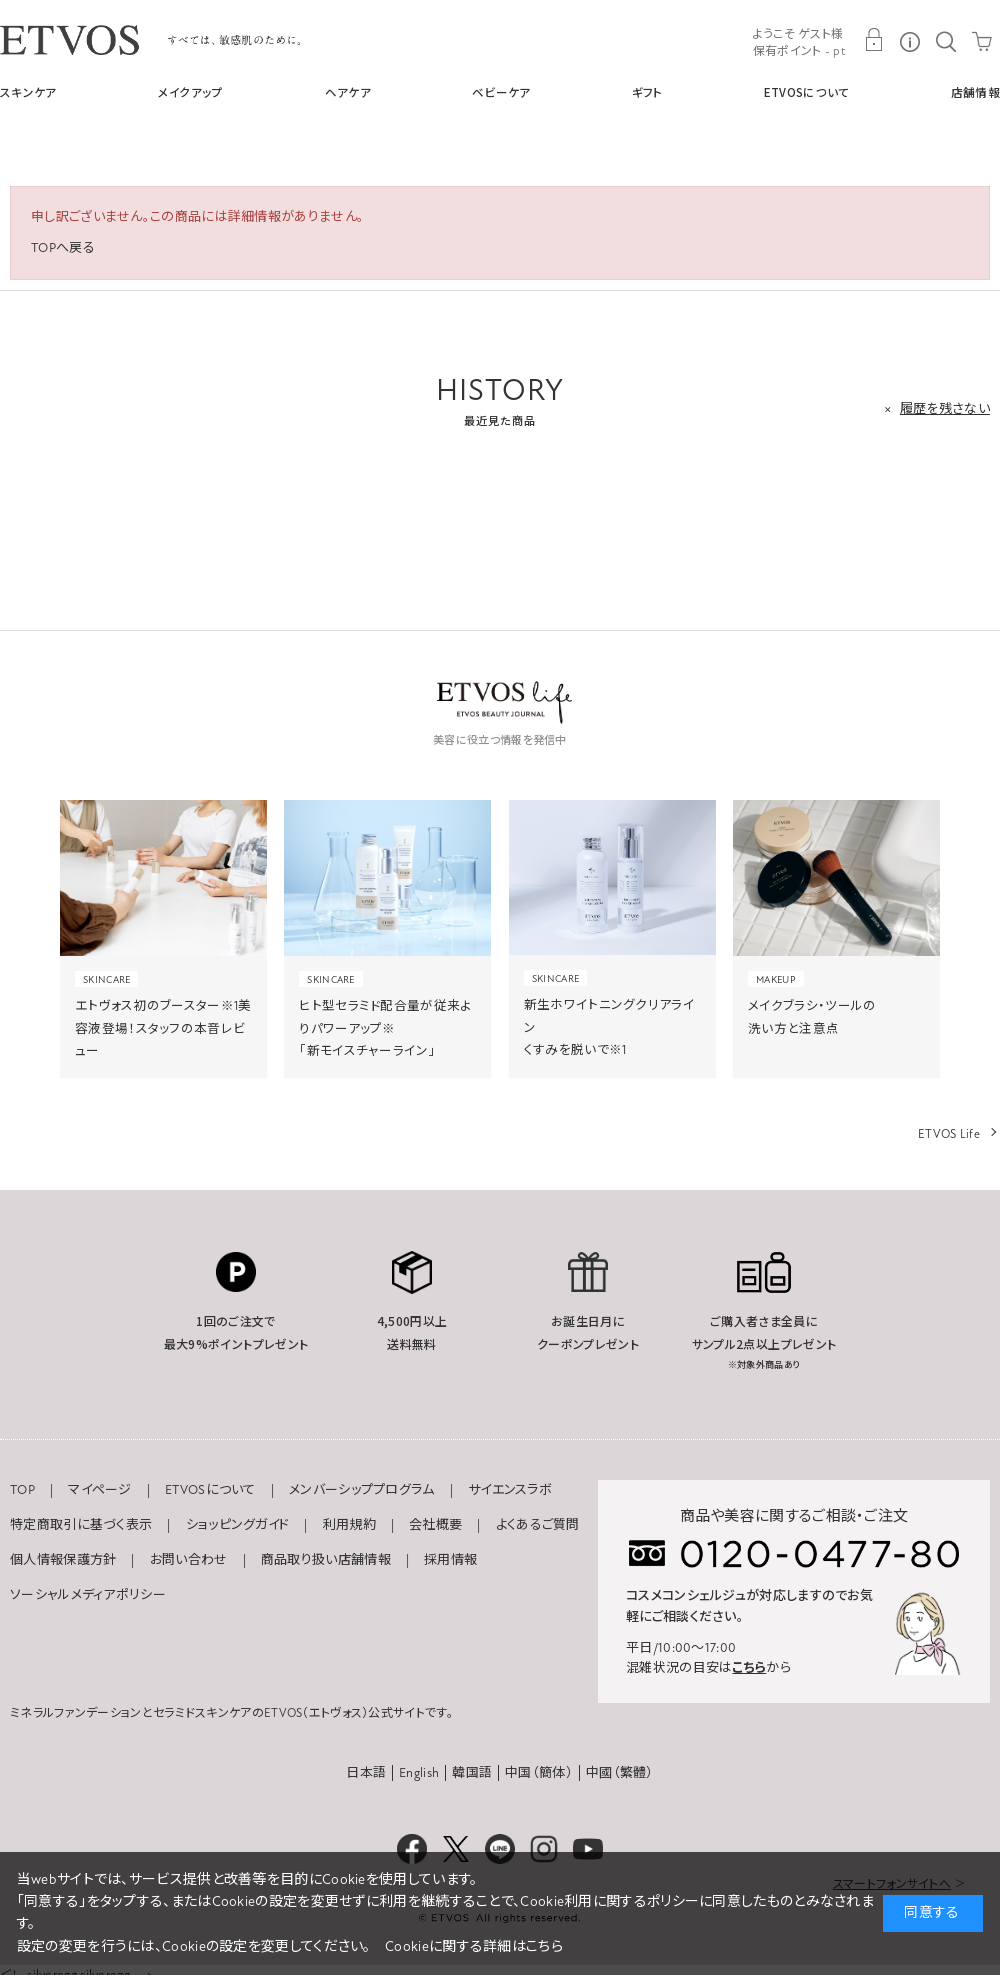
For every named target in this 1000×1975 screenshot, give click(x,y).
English (419, 1773)
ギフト (647, 92)
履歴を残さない (945, 409)
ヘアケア (348, 92)
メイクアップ (191, 92)
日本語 (366, 1773)
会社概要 (435, 1525)
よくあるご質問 (538, 1525)
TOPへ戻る (63, 248)
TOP (22, 1490)
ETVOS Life (949, 1134)
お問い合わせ (189, 1560)
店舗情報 (975, 92)
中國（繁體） (620, 1773)
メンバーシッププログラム (362, 1490)
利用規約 (349, 1525)
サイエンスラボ (510, 1490)
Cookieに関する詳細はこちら (474, 1946)
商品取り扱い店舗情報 (326, 1560)
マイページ (100, 1490)
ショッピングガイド (238, 1525)
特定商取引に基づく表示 (81, 1525)
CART (982, 40)
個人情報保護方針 (63, 1560)
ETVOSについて (807, 92)
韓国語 (472, 1773)
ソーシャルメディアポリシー (88, 1595)
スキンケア (28, 92)
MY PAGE (874, 40)
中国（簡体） (539, 1773)
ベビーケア (501, 92)
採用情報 (450, 1560)
